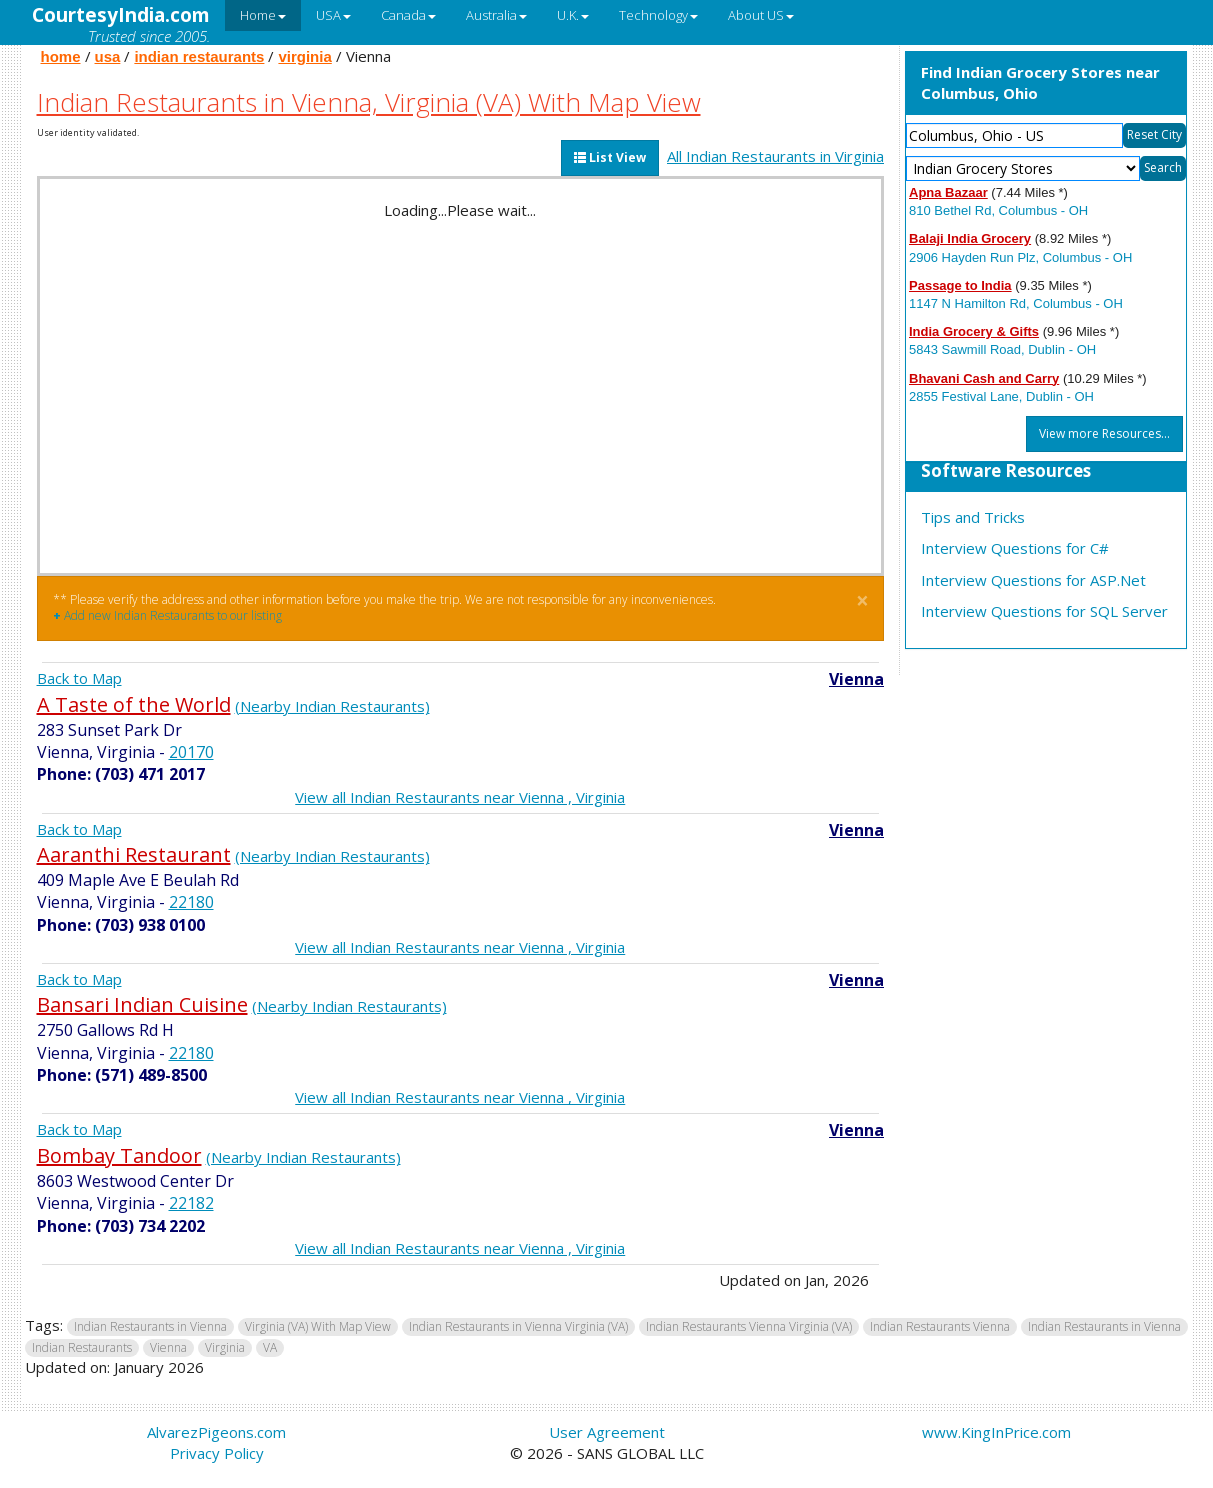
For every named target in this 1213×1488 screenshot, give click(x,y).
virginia (304, 56)
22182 (191, 1203)
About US (761, 15)
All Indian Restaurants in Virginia (775, 156)
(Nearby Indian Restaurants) (332, 706)
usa (108, 56)
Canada (408, 15)
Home (263, 15)
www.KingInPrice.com (996, 1432)
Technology (658, 15)
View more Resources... (1104, 433)
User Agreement (607, 1432)
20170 (191, 752)
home (61, 56)
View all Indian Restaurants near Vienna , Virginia (460, 797)
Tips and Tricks (973, 517)
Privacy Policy (217, 1453)
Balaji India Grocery (970, 238)
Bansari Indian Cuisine (142, 1004)
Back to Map (79, 678)
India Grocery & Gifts (974, 331)
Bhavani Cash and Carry (984, 378)
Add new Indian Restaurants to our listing (167, 615)
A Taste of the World (134, 704)
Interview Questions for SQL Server (1044, 611)
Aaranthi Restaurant (134, 854)
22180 (191, 902)
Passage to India (960, 285)
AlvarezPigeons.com (216, 1432)
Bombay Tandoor (119, 1155)
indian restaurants (199, 56)
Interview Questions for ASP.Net (1033, 580)
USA (333, 15)
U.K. (573, 15)
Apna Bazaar (948, 192)
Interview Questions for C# (1015, 548)
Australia (496, 15)
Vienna (856, 679)
